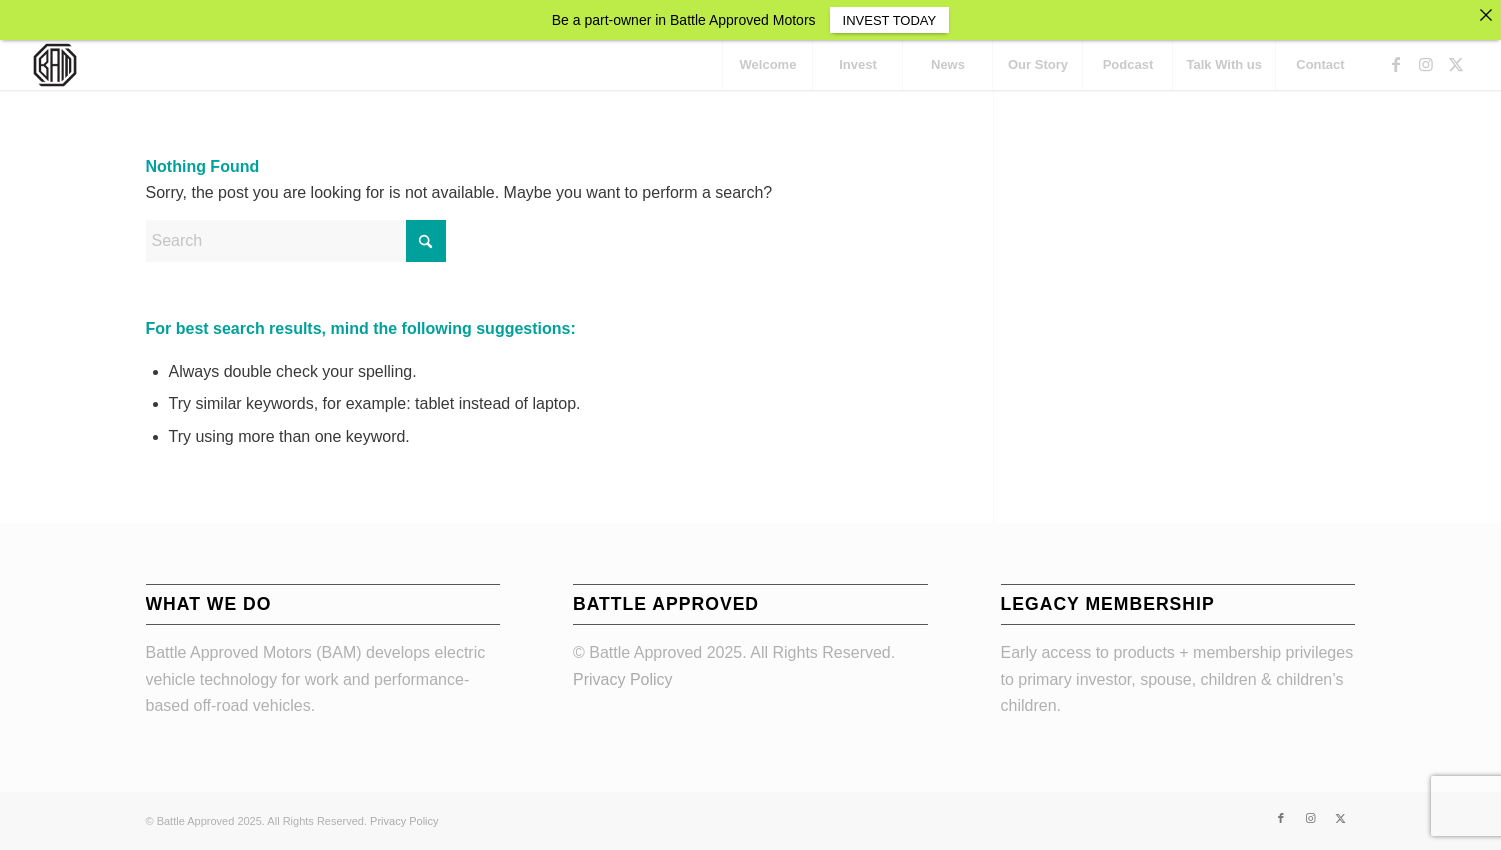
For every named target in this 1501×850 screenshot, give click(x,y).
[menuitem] (767, 65)
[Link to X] (1456, 64)
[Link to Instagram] (1426, 64)
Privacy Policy (623, 679)
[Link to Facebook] (1396, 64)
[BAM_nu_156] (55, 65)
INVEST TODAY (890, 20)
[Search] (296, 241)
